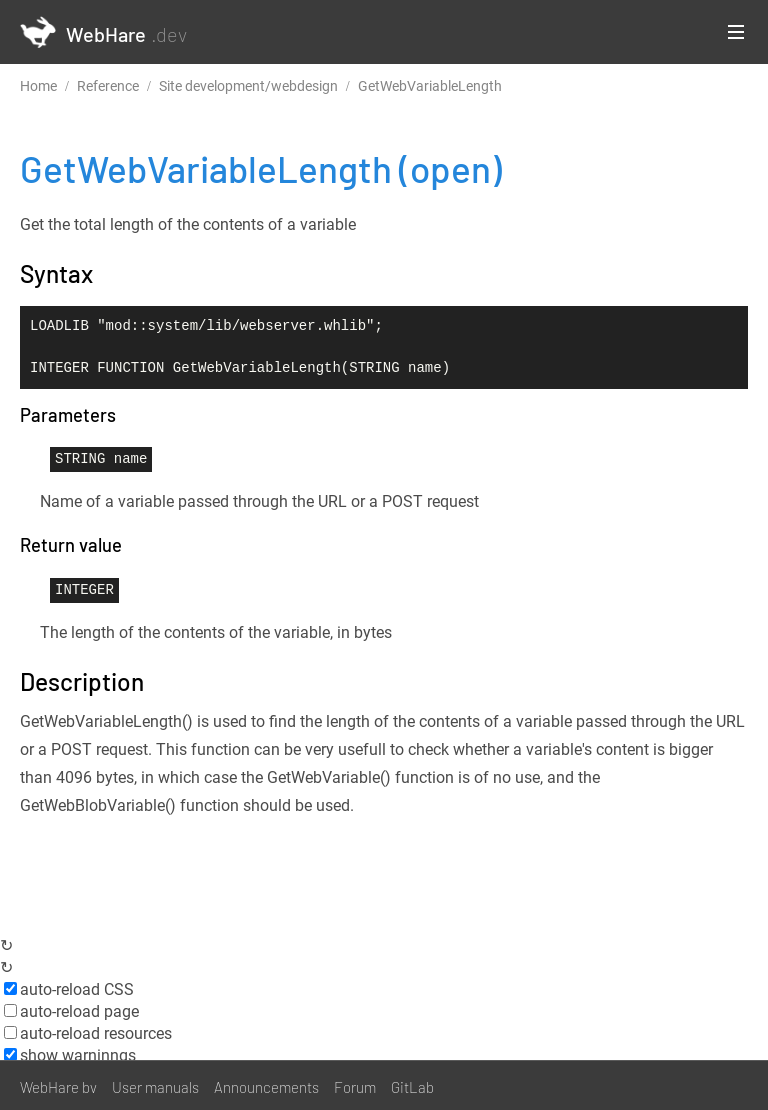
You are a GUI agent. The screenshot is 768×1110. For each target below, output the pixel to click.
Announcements (266, 1087)
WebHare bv (58, 1087)
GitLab (412, 1087)
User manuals (155, 1087)
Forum (355, 1087)
